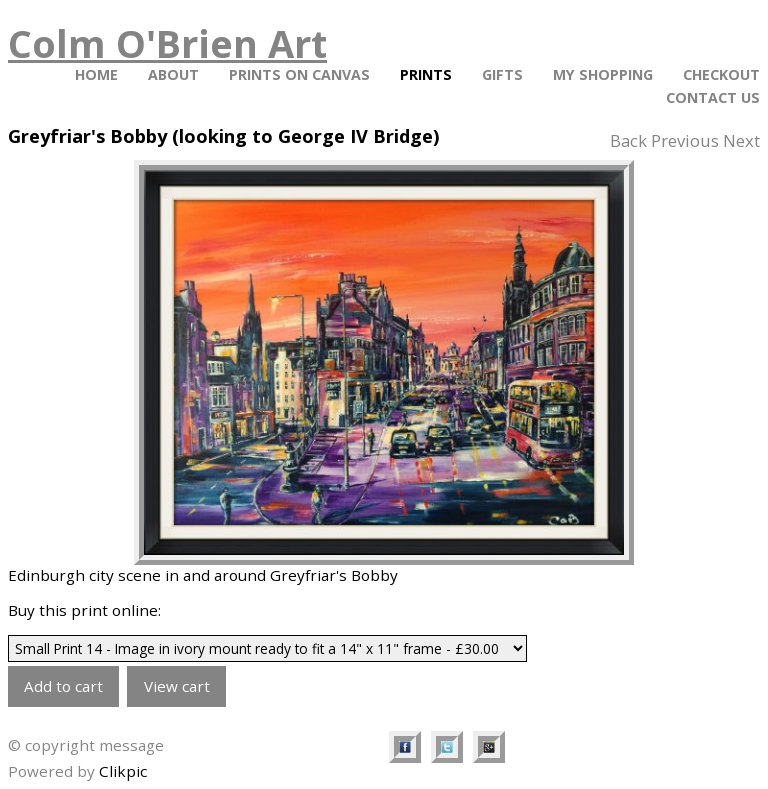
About (173, 74)
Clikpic (123, 771)
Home (96, 74)
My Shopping (603, 74)
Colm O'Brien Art (167, 43)
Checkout (721, 74)
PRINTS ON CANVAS (299, 74)
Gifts (502, 74)
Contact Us (713, 97)
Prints (426, 74)
